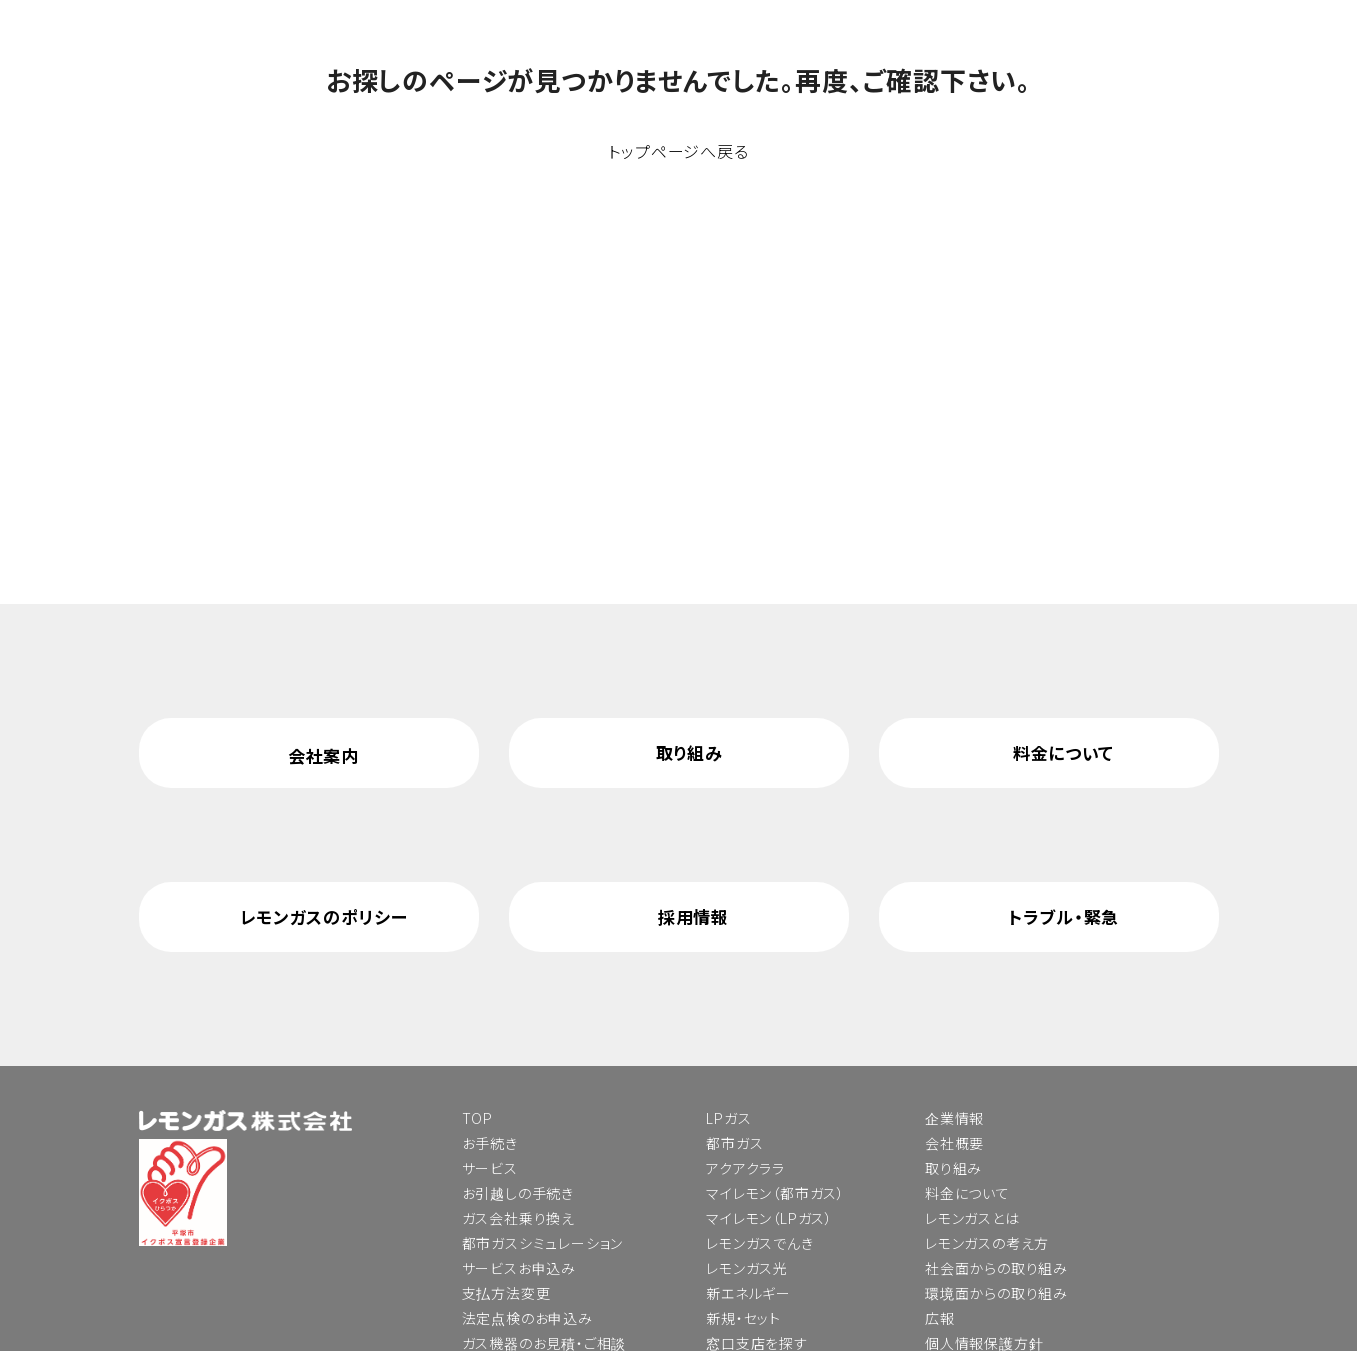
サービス (490, 1168)
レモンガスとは (972, 1218)
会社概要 (954, 1143)
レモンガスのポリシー (324, 916)
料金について (1063, 752)
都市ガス (734, 1143)
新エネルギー (748, 1293)
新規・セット (743, 1318)
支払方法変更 (506, 1293)
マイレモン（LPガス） (769, 1218)
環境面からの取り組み (996, 1293)
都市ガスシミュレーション (543, 1243)
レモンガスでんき (759, 1243)
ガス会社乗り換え (518, 1218)
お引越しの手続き (518, 1193)
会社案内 (323, 755)
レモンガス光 (747, 1268)
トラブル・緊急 (1063, 916)
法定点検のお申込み (527, 1318)
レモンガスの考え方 (987, 1243)
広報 (940, 1318)
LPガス (728, 1118)
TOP (477, 1118)
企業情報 (954, 1118)
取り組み (689, 752)
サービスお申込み (519, 1268)
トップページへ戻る (678, 151)
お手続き (490, 1143)
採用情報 (693, 916)
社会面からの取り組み (996, 1268)
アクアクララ (745, 1168)
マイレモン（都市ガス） (775, 1193)
